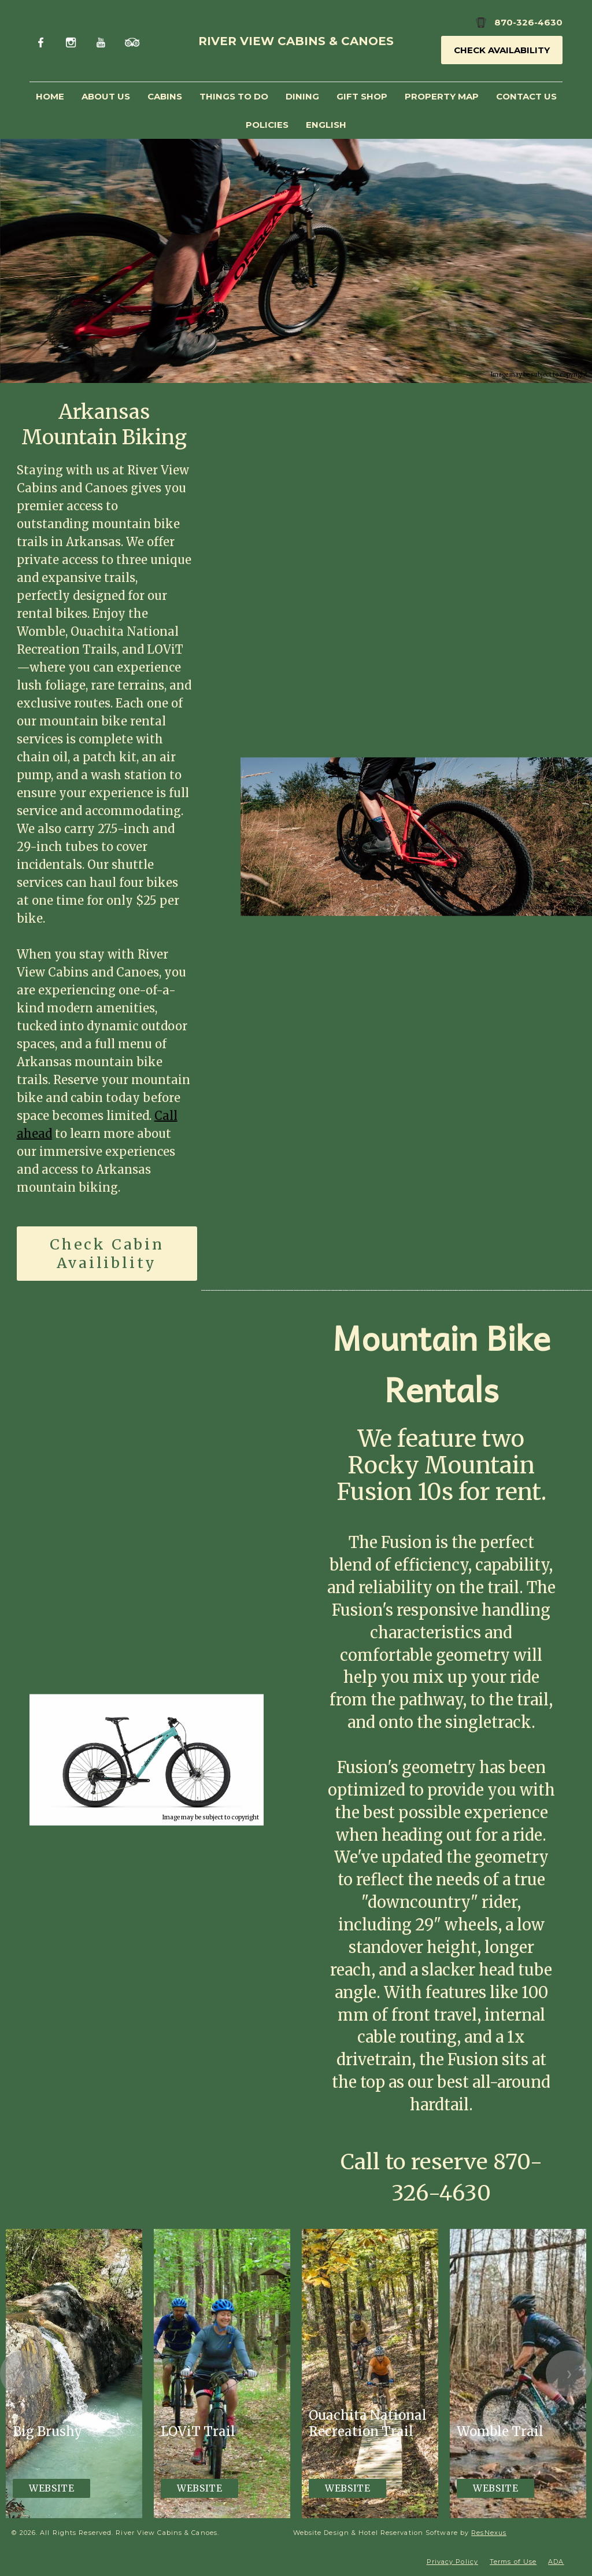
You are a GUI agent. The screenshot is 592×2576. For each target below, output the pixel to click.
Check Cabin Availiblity (107, 1253)
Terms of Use (513, 2561)
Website (51, 2488)
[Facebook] (43, 41)
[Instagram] (72, 41)
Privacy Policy (452, 2561)
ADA (556, 2561)
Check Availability (502, 50)
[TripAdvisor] (132, 41)
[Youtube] (102, 41)
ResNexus (488, 2533)
